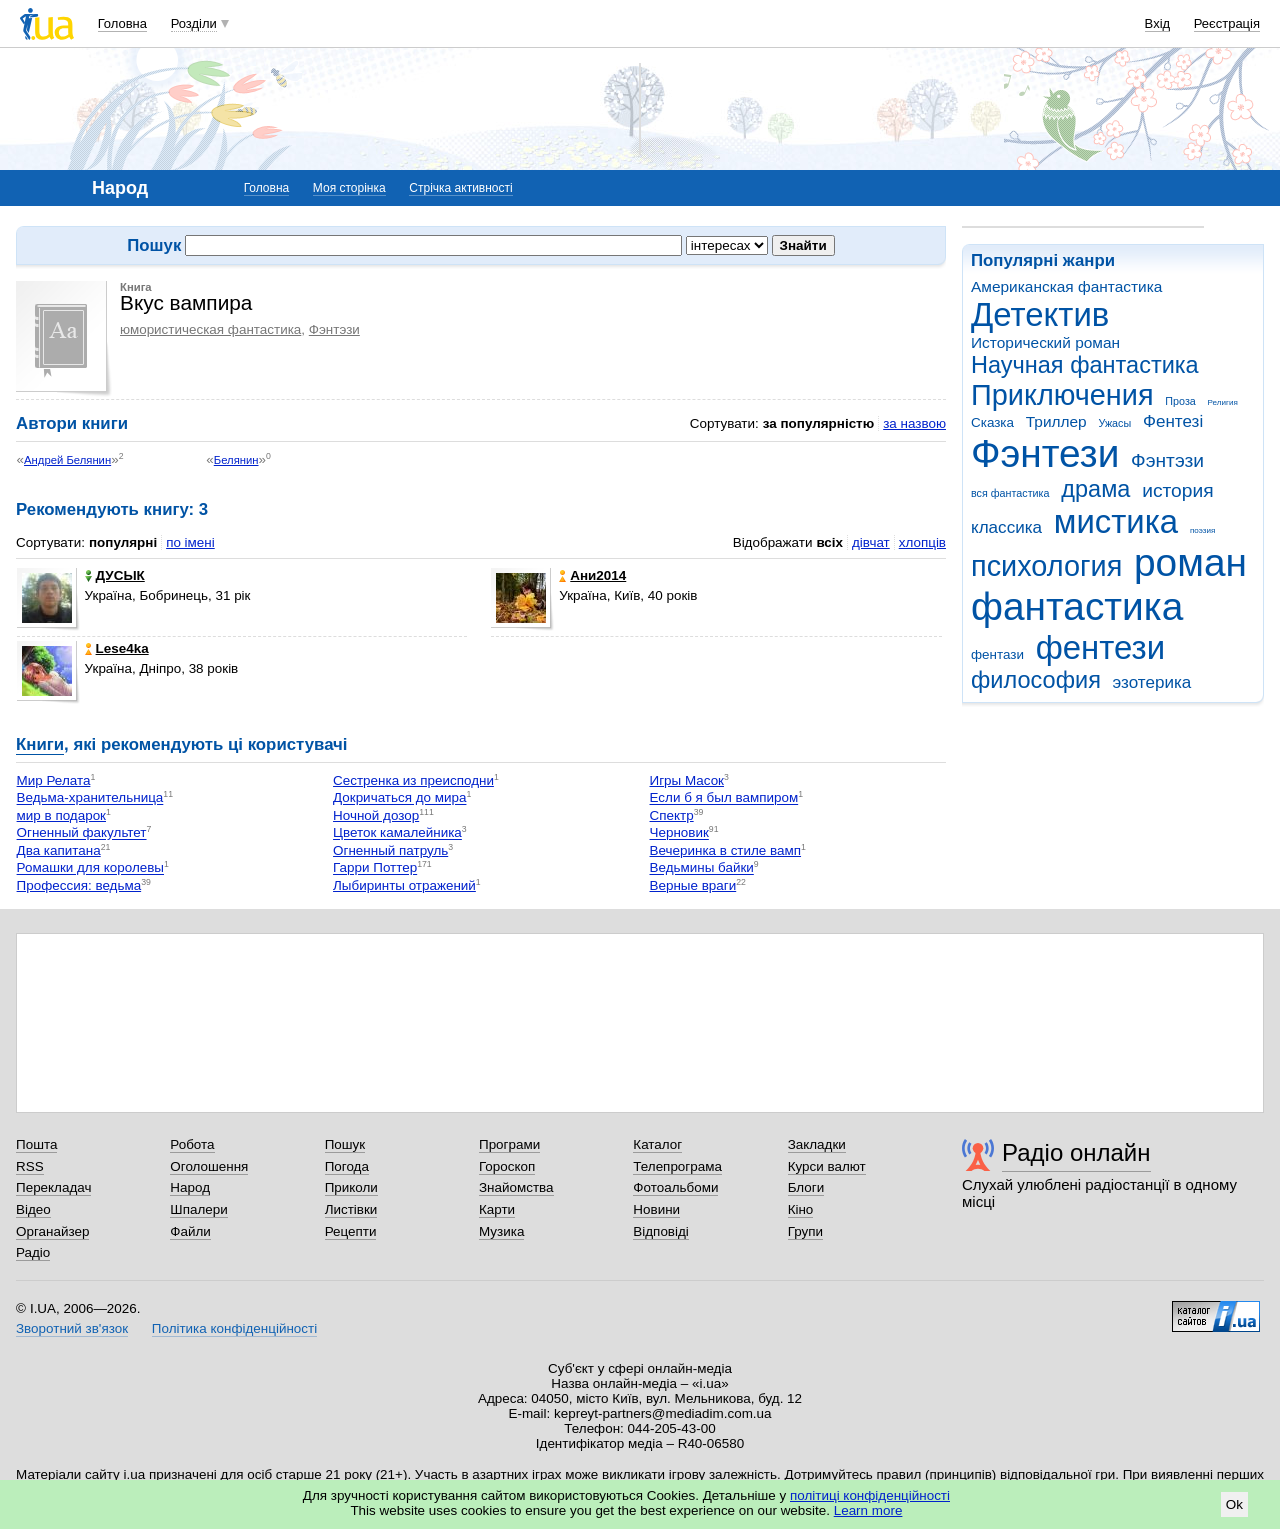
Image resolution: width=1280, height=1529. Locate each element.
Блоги (806, 1187)
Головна (122, 23)
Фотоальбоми (675, 1187)
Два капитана (59, 850)
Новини (656, 1209)
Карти (497, 1209)
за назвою (914, 423)
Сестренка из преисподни (413, 780)
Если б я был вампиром (724, 798)
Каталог (657, 1144)
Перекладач (53, 1187)
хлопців (922, 542)
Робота (192, 1144)
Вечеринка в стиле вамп (726, 850)
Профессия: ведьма (79, 885)
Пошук (345, 1144)
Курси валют (827, 1166)
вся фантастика (1010, 493)
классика (1006, 527)
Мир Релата (54, 780)
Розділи (194, 23)
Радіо (33, 1252)
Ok (1234, 1504)
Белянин (236, 460)
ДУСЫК (115, 575)
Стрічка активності (460, 188)
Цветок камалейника (397, 833)
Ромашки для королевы (90, 868)
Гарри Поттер (375, 868)
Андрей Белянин (67, 460)
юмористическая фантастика (210, 329)
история (1177, 490)
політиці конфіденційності (870, 1495)
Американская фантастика (1066, 286)
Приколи (351, 1187)
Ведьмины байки (702, 868)
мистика (1116, 521)
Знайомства (516, 1187)
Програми (509, 1144)
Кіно (801, 1209)
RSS (30, 1166)
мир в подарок (61, 815)
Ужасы (1114, 423)
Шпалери (198, 1209)
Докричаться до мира (399, 798)
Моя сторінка (349, 188)
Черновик (679, 833)
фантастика (1077, 606)
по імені (190, 542)
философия (1036, 680)
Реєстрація (1227, 23)
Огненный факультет (82, 833)
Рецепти (351, 1231)
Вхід (1158, 23)
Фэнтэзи (1167, 460)
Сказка (992, 422)
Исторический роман (1045, 342)
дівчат (871, 542)
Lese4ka (117, 648)
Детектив (1040, 314)
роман (1190, 562)
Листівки (351, 1209)
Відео (33, 1209)
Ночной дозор (376, 815)
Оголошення (209, 1166)
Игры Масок (687, 780)
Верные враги (693, 885)
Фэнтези (1045, 453)
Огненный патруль (390, 850)
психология (1046, 566)
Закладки (817, 1144)
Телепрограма (677, 1166)
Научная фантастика (1085, 365)
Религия (1223, 402)
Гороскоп (507, 1166)
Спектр (672, 815)
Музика (501, 1231)
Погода (347, 1166)
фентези (1100, 647)
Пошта (36, 1144)
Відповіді (661, 1231)
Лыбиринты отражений (404, 885)
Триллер (1056, 421)
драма (1095, 489)
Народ (190, 1187)
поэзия (1202, 530)
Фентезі (1173, 421)
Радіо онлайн (1076, 1152)
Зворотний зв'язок (72, 1328)
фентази (997, 654)
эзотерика (1152, 682)
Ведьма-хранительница (90, 798)
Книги (40, 744)
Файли (190, 1231)
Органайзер (52, 1231)
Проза (1180, 401)
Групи (805, 1231)
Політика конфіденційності (234, 1328)
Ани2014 (592, 575)
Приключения (1062, 395)
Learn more (868, 1510)
